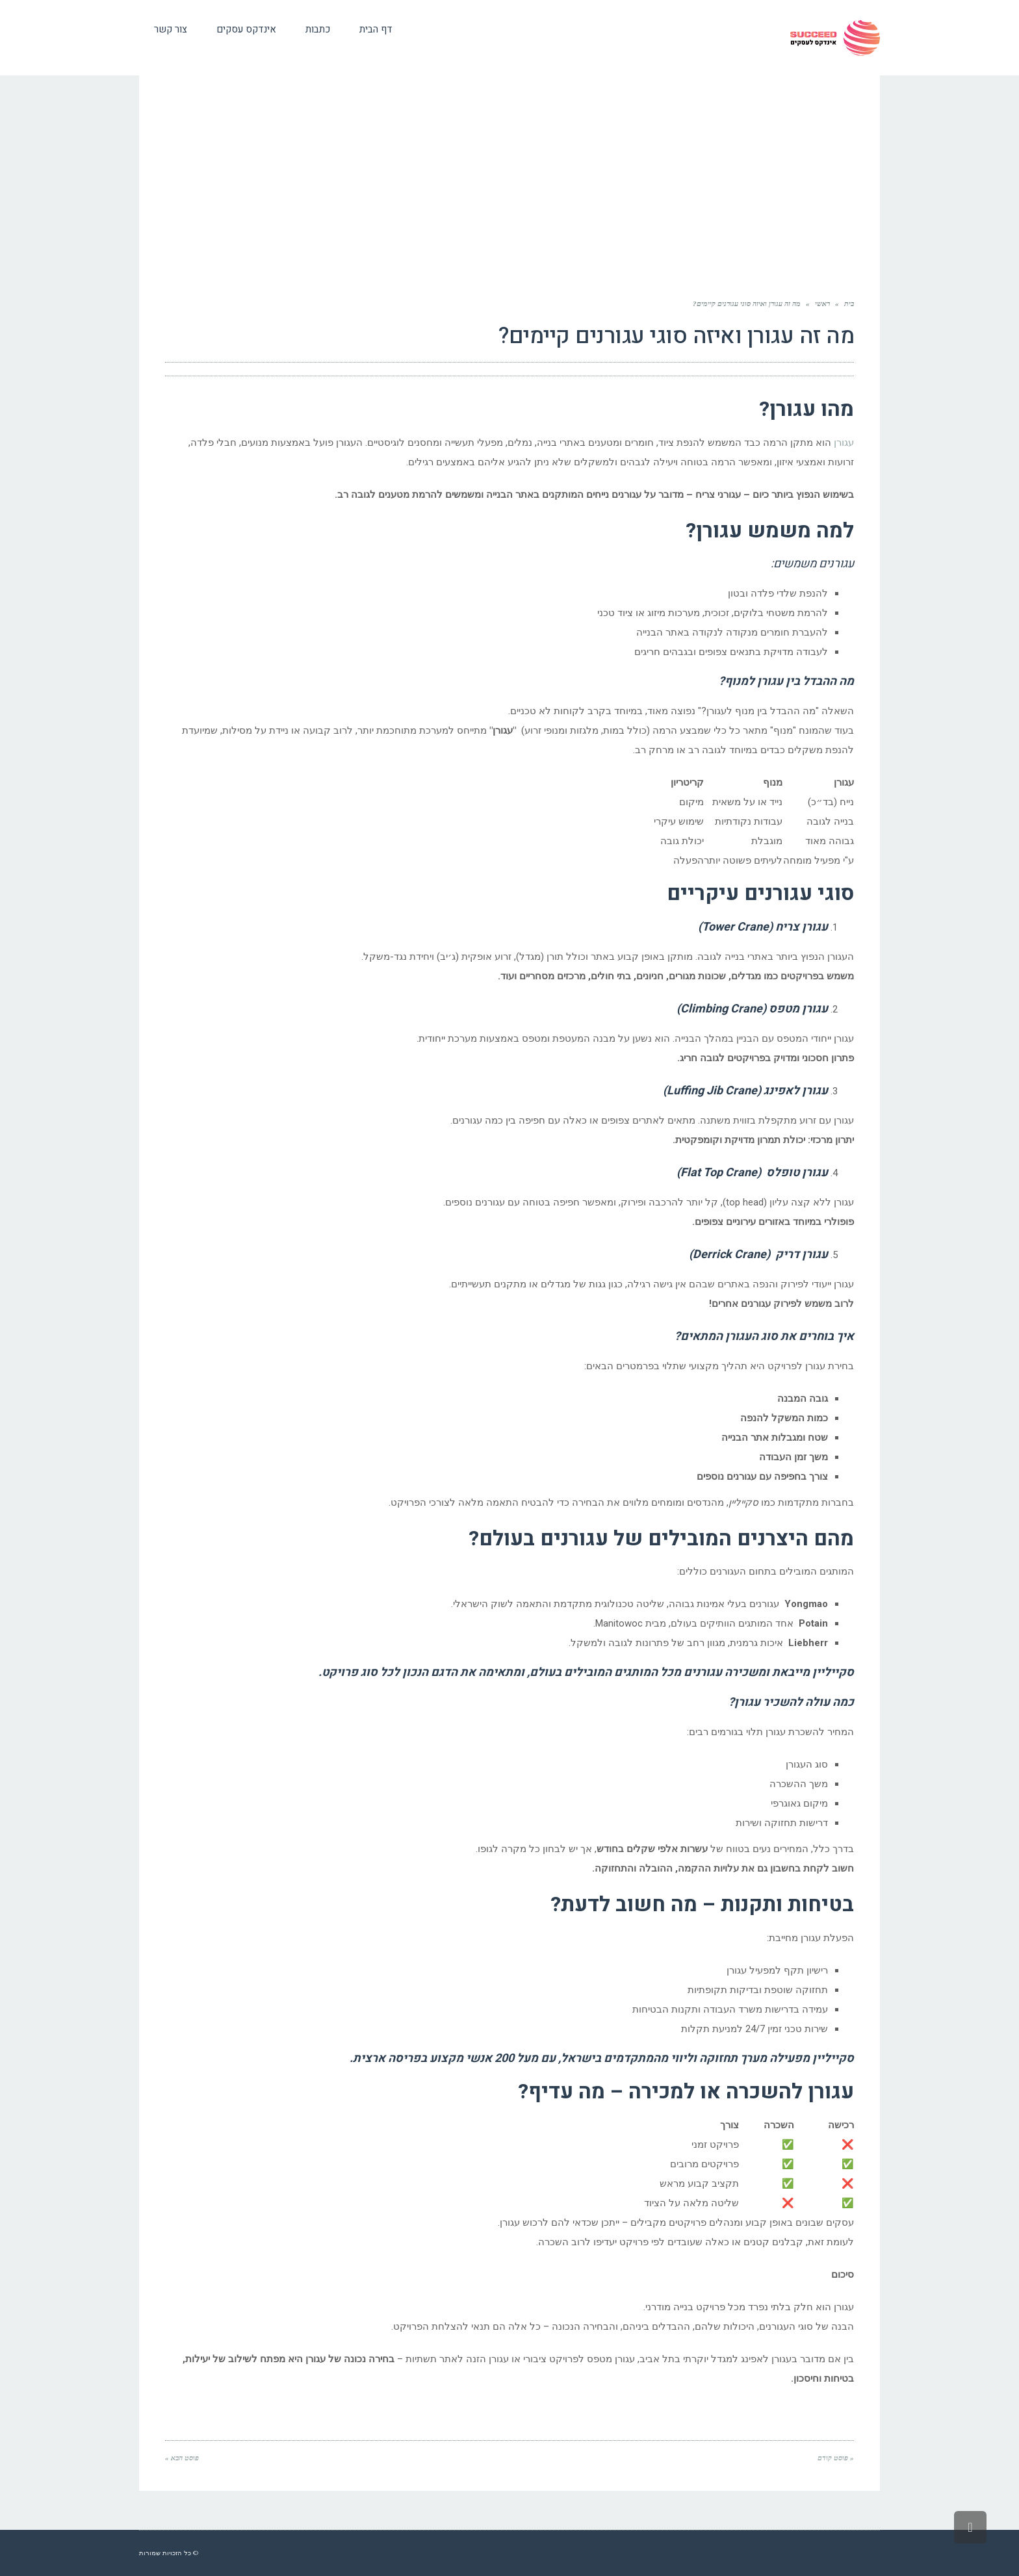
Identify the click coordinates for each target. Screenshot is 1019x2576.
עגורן (844, 442)
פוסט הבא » (182, 2458)
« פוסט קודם (836, 2458)
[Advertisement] (509, 189)
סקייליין (833, 2058)
